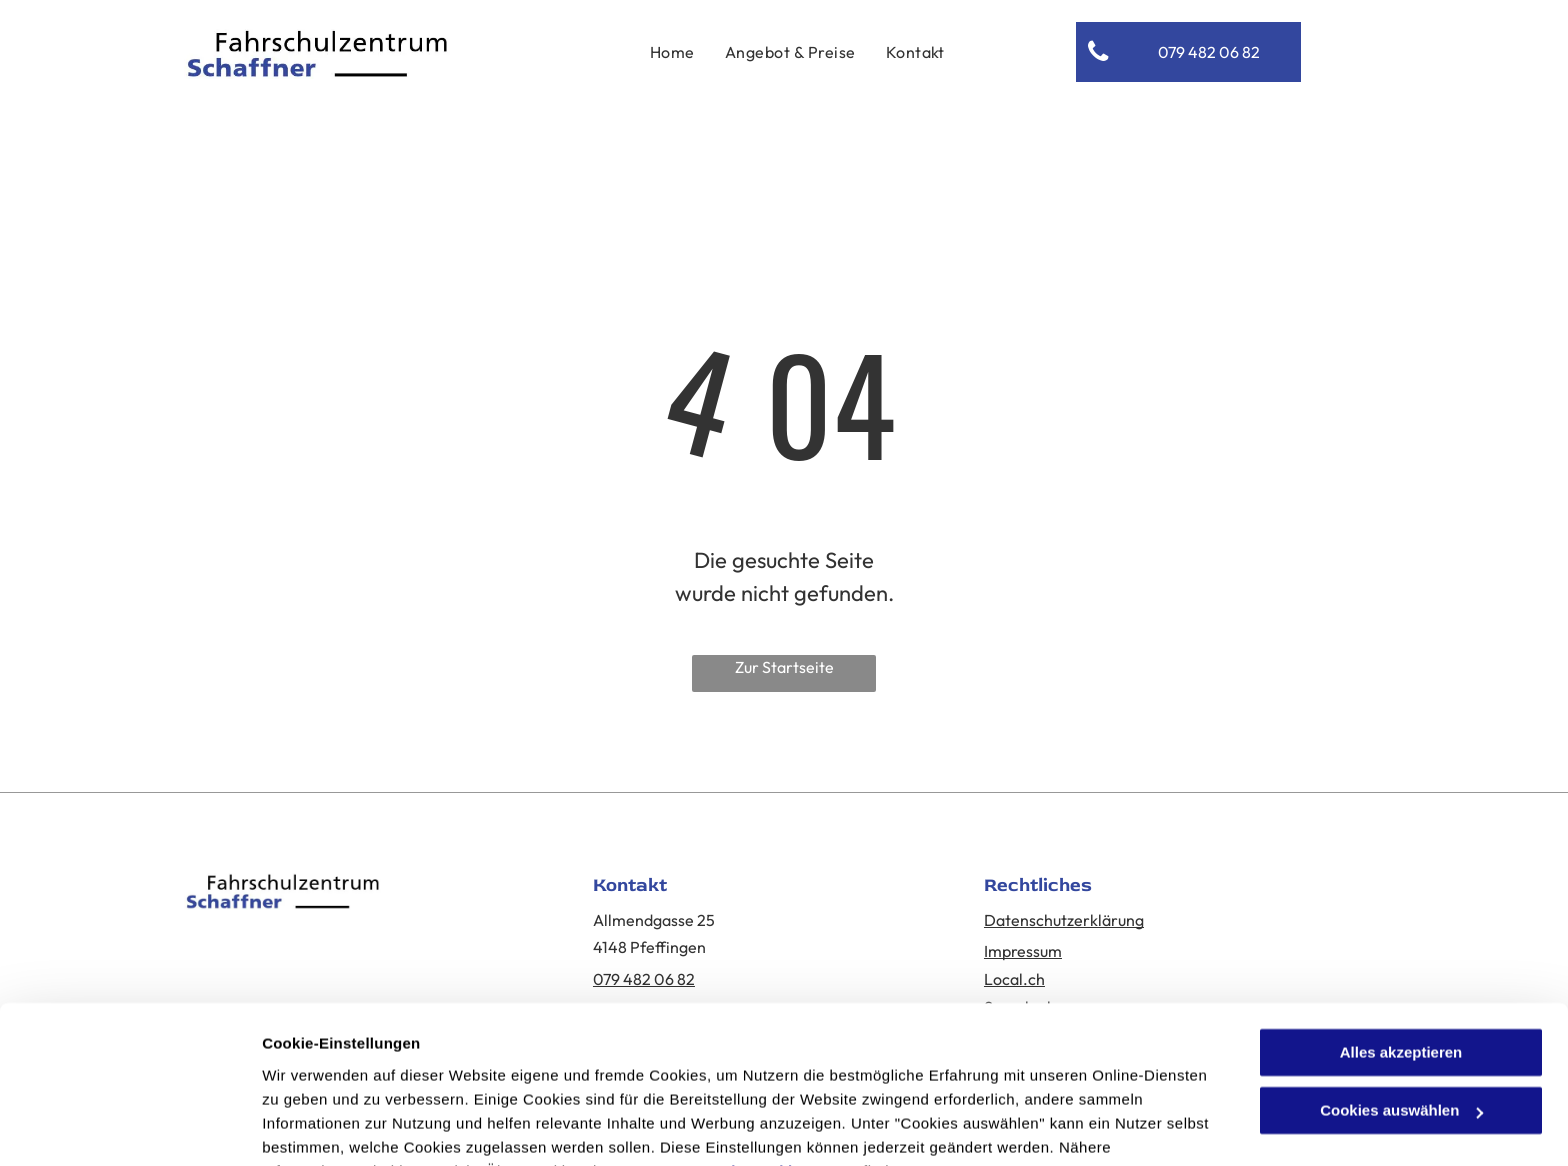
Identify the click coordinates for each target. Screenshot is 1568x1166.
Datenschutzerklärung (753, 1071)
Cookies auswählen (332, 1126)
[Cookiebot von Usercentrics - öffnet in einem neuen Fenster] (129, 1127)
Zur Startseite (784, 667)
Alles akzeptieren (1401, 952)
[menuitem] (672, 52)
